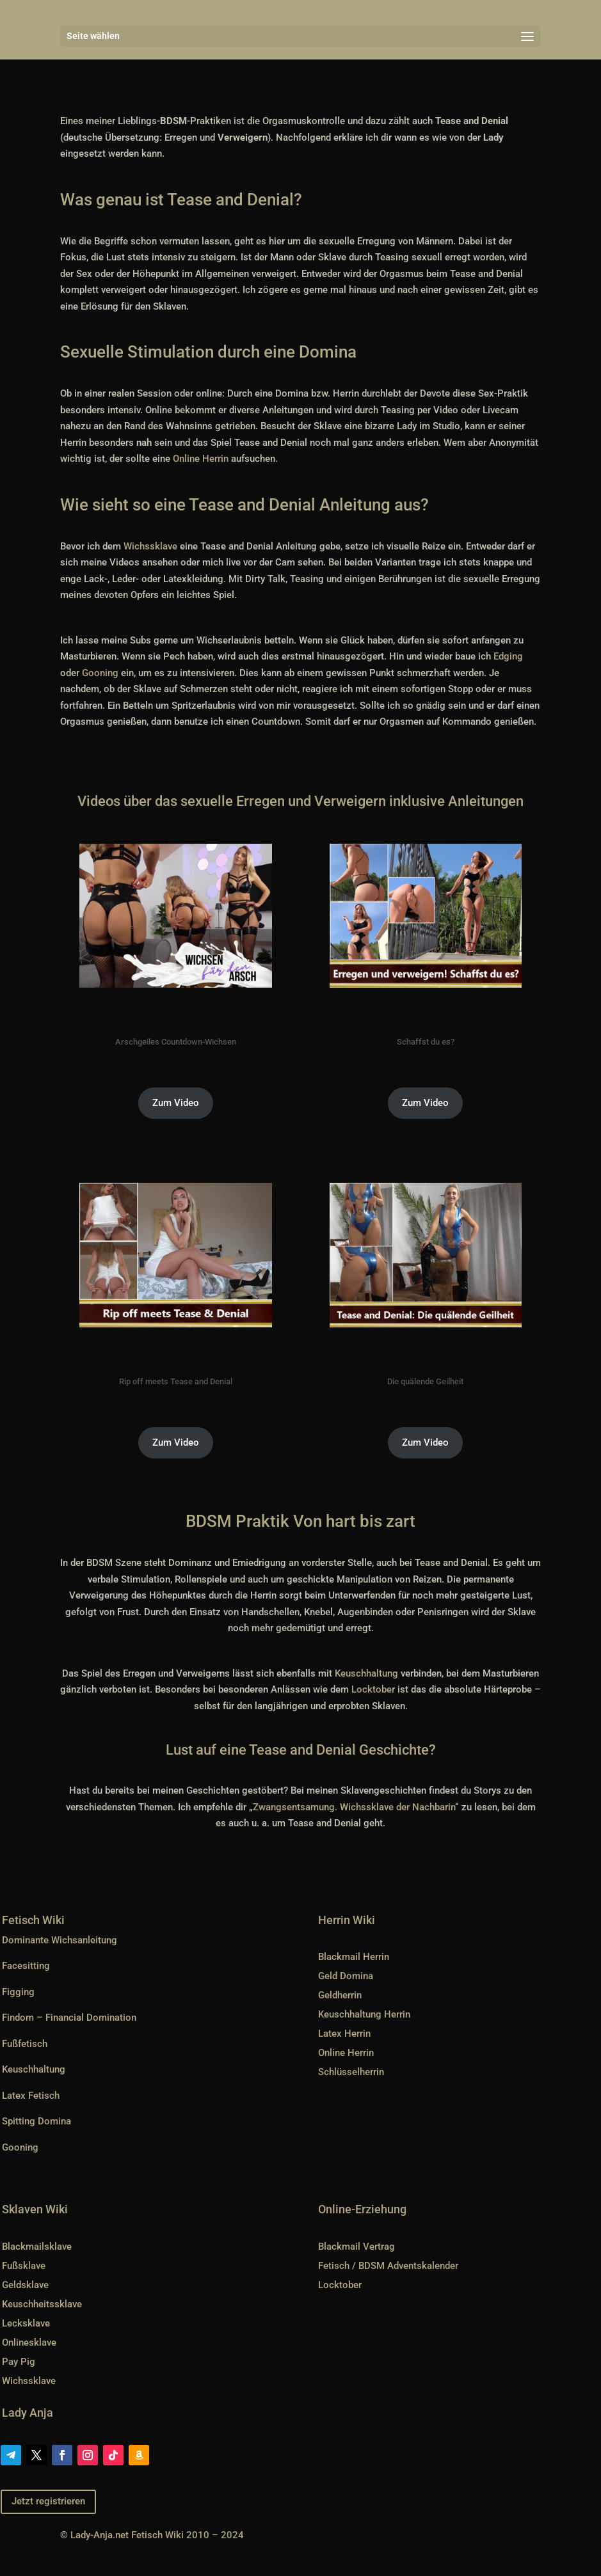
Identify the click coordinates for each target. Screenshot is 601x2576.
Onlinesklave (29, 2342)
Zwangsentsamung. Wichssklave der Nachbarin (354, 1807)
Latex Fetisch (31, 2095)
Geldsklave (25, 2285)
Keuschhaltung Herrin (364, 2014)
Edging (508, 656)
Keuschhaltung (366, 1673)
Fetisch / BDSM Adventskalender (388, 2266)
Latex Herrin (344, 2033)
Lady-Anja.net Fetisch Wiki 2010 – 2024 (157, 2535)
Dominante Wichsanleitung (59, 1940)
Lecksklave (26, 2323)
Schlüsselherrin (351, 2072)
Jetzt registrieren (48, 2501)
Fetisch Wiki (33, 1920)
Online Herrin (200, 458)
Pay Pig (18, 2361)
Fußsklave (23, 2266)
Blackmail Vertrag (356, 2246)
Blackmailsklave (37, 2246)
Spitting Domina (36, 2121)
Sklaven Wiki (35, 2209)
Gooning (100, 673)
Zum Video (175, 1103)
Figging (18, 1992)
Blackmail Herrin (353, 1957)
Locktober (373, 1689)
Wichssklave (150, 546)
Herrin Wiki (346, 1920)
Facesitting (26, 1966)
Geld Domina (345, 1976)
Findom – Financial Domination (69, 2017)
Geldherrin (340, 1995)
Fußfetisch (24, 2044)
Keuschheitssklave (42, 2304)
